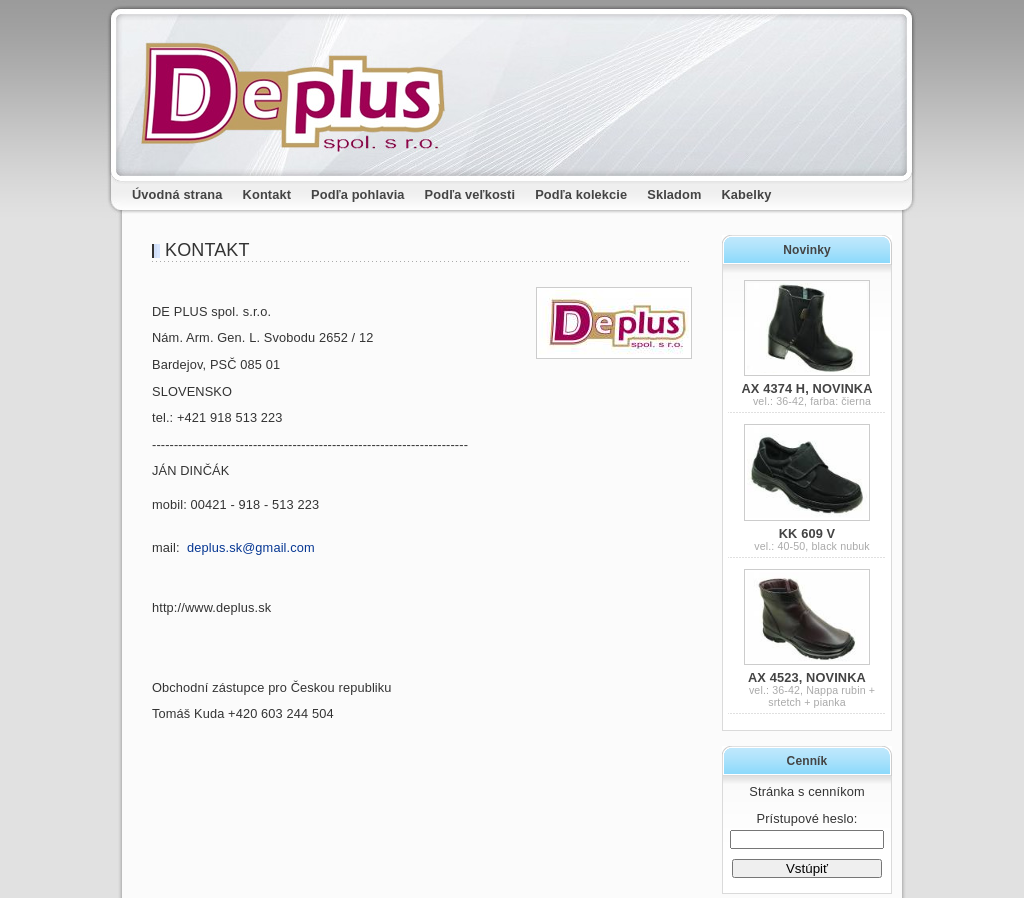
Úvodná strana (177, 194)
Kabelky (747, 194)
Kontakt (267, 194)
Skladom (674, 194)
